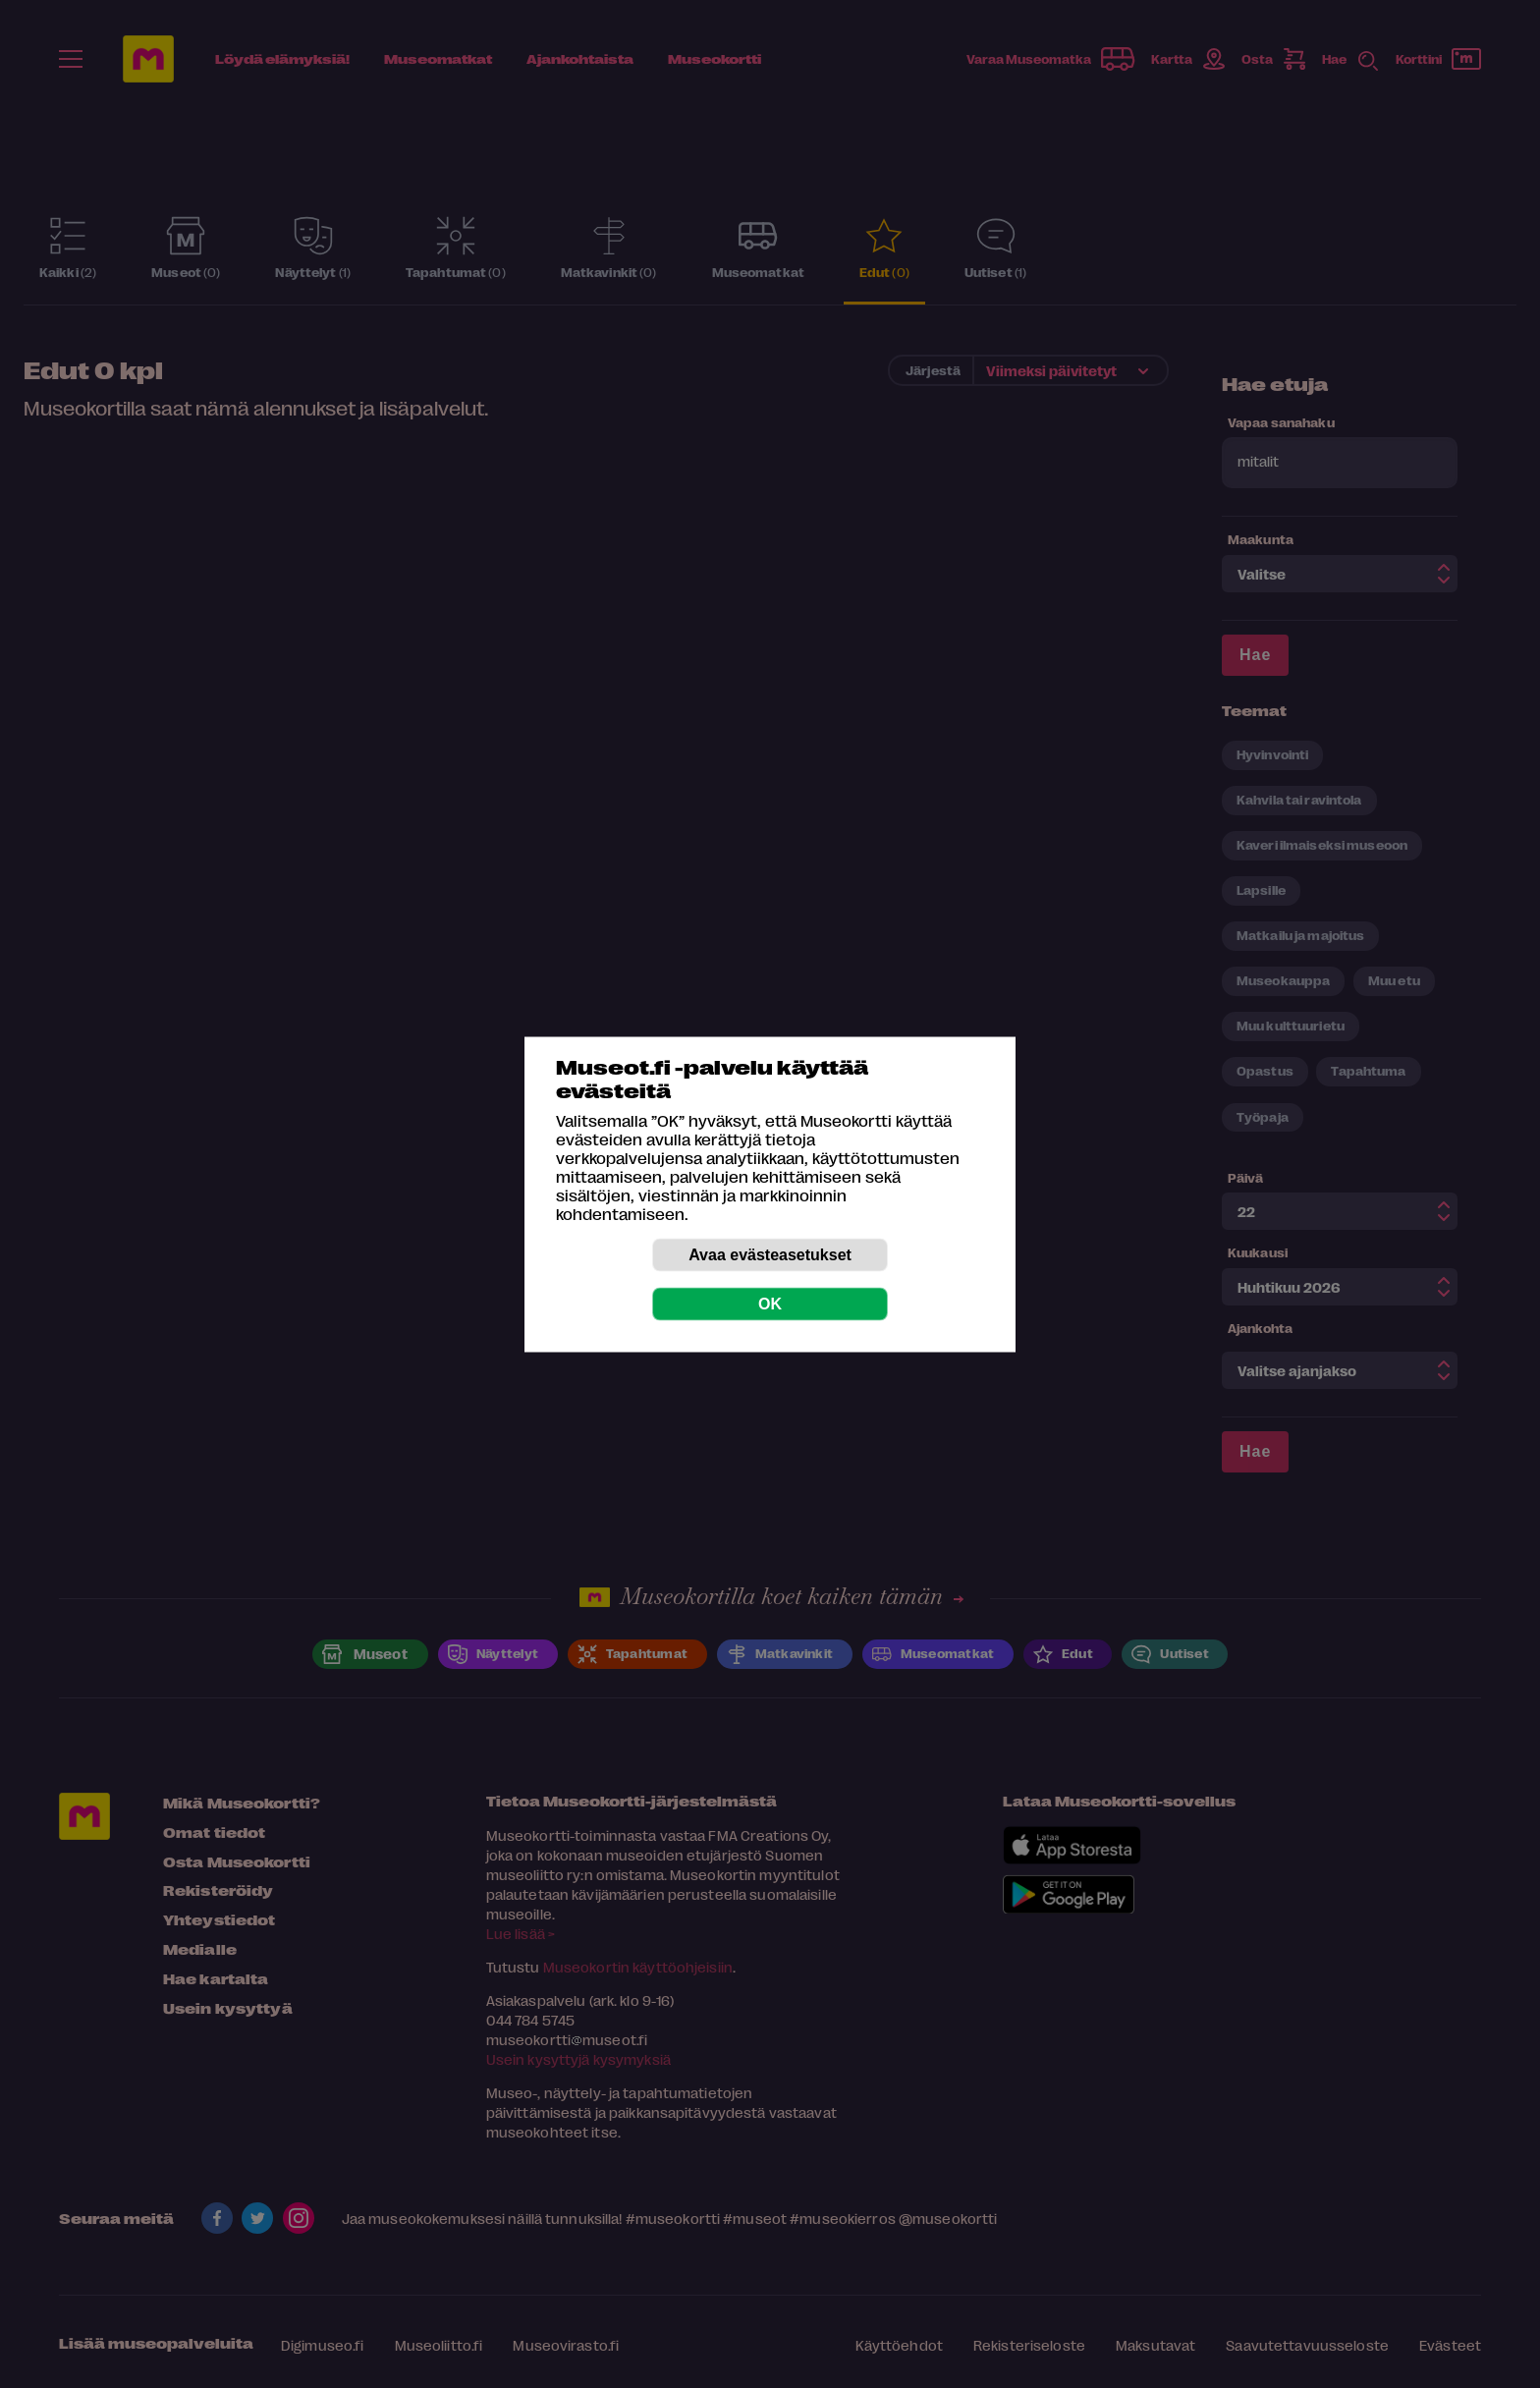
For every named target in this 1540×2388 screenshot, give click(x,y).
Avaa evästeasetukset (770, 1254)
